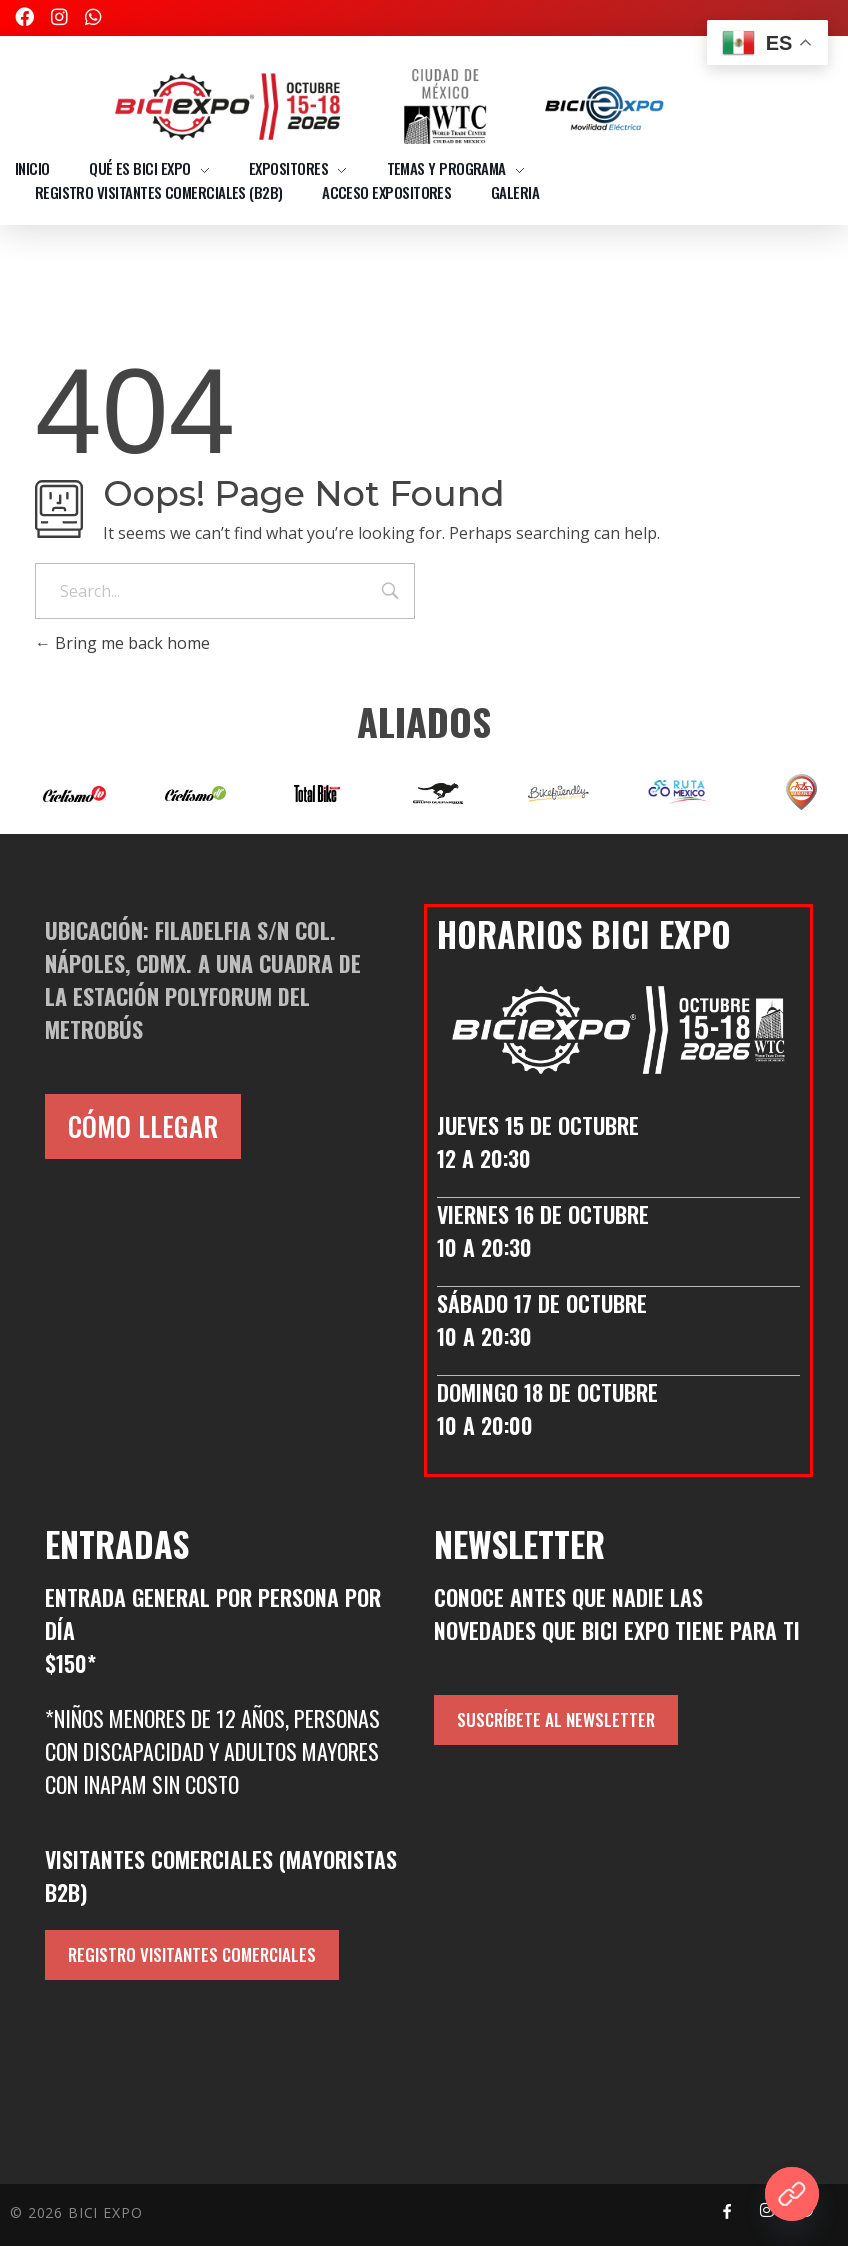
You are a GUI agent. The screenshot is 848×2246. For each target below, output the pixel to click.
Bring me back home (122, 643)
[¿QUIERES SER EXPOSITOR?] (792, 2194)
